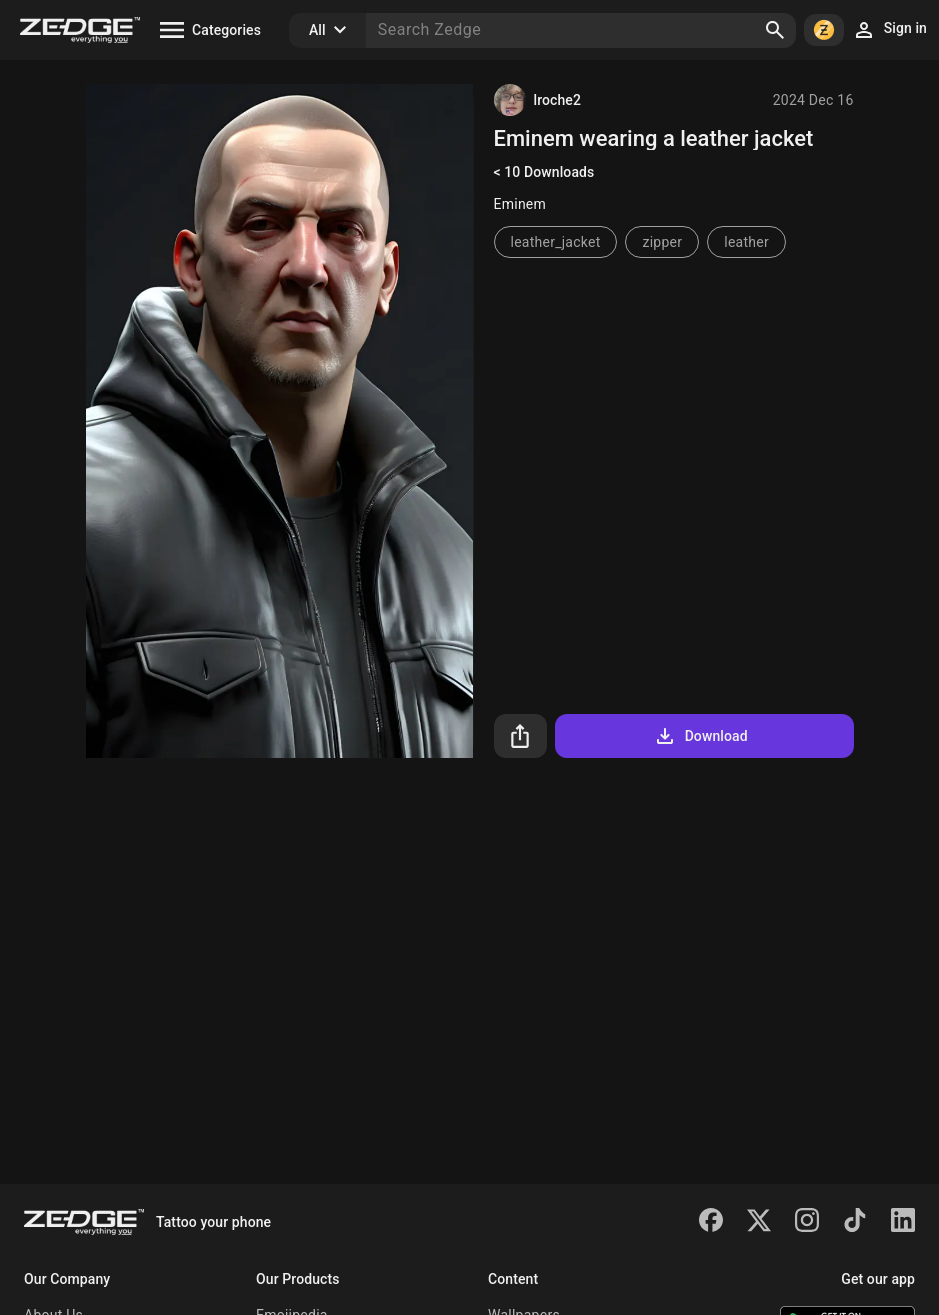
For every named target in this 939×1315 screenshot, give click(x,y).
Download (700, 736)
